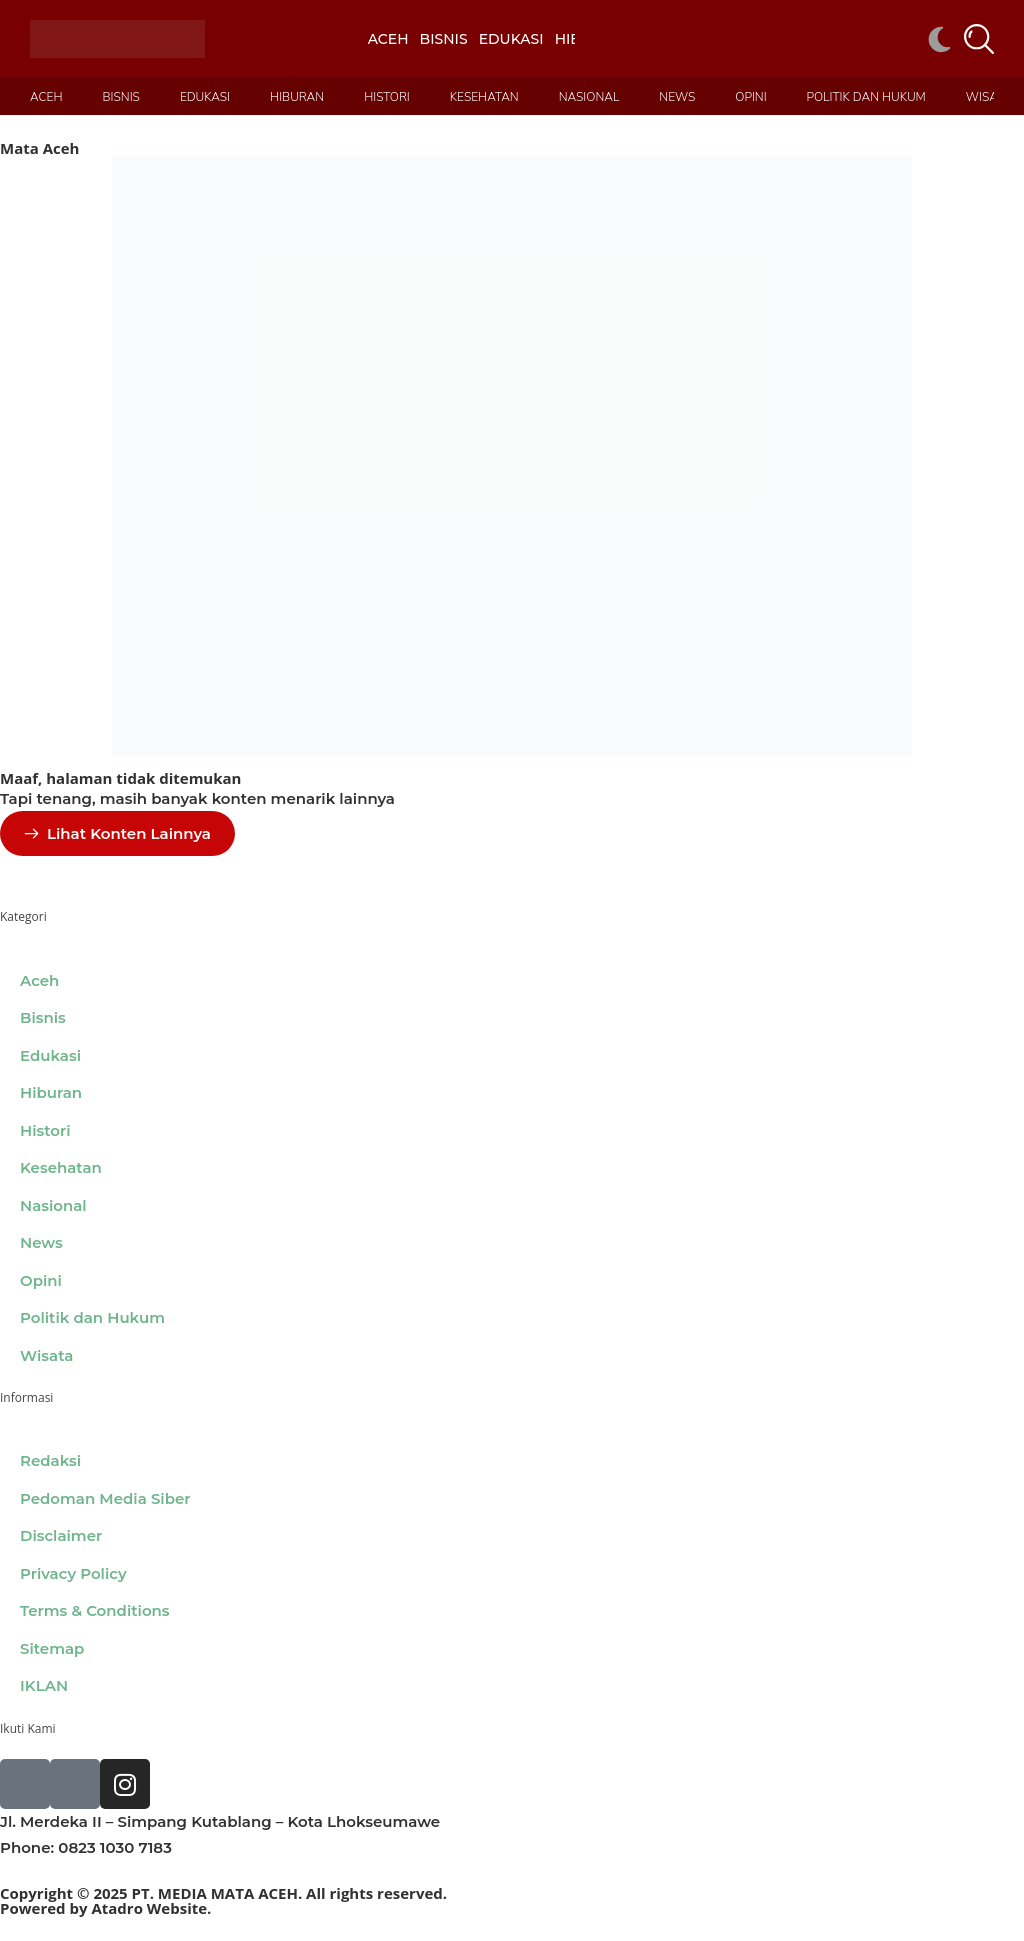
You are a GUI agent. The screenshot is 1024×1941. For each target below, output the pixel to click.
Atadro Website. (151, 1908)
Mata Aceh (39, 148)
